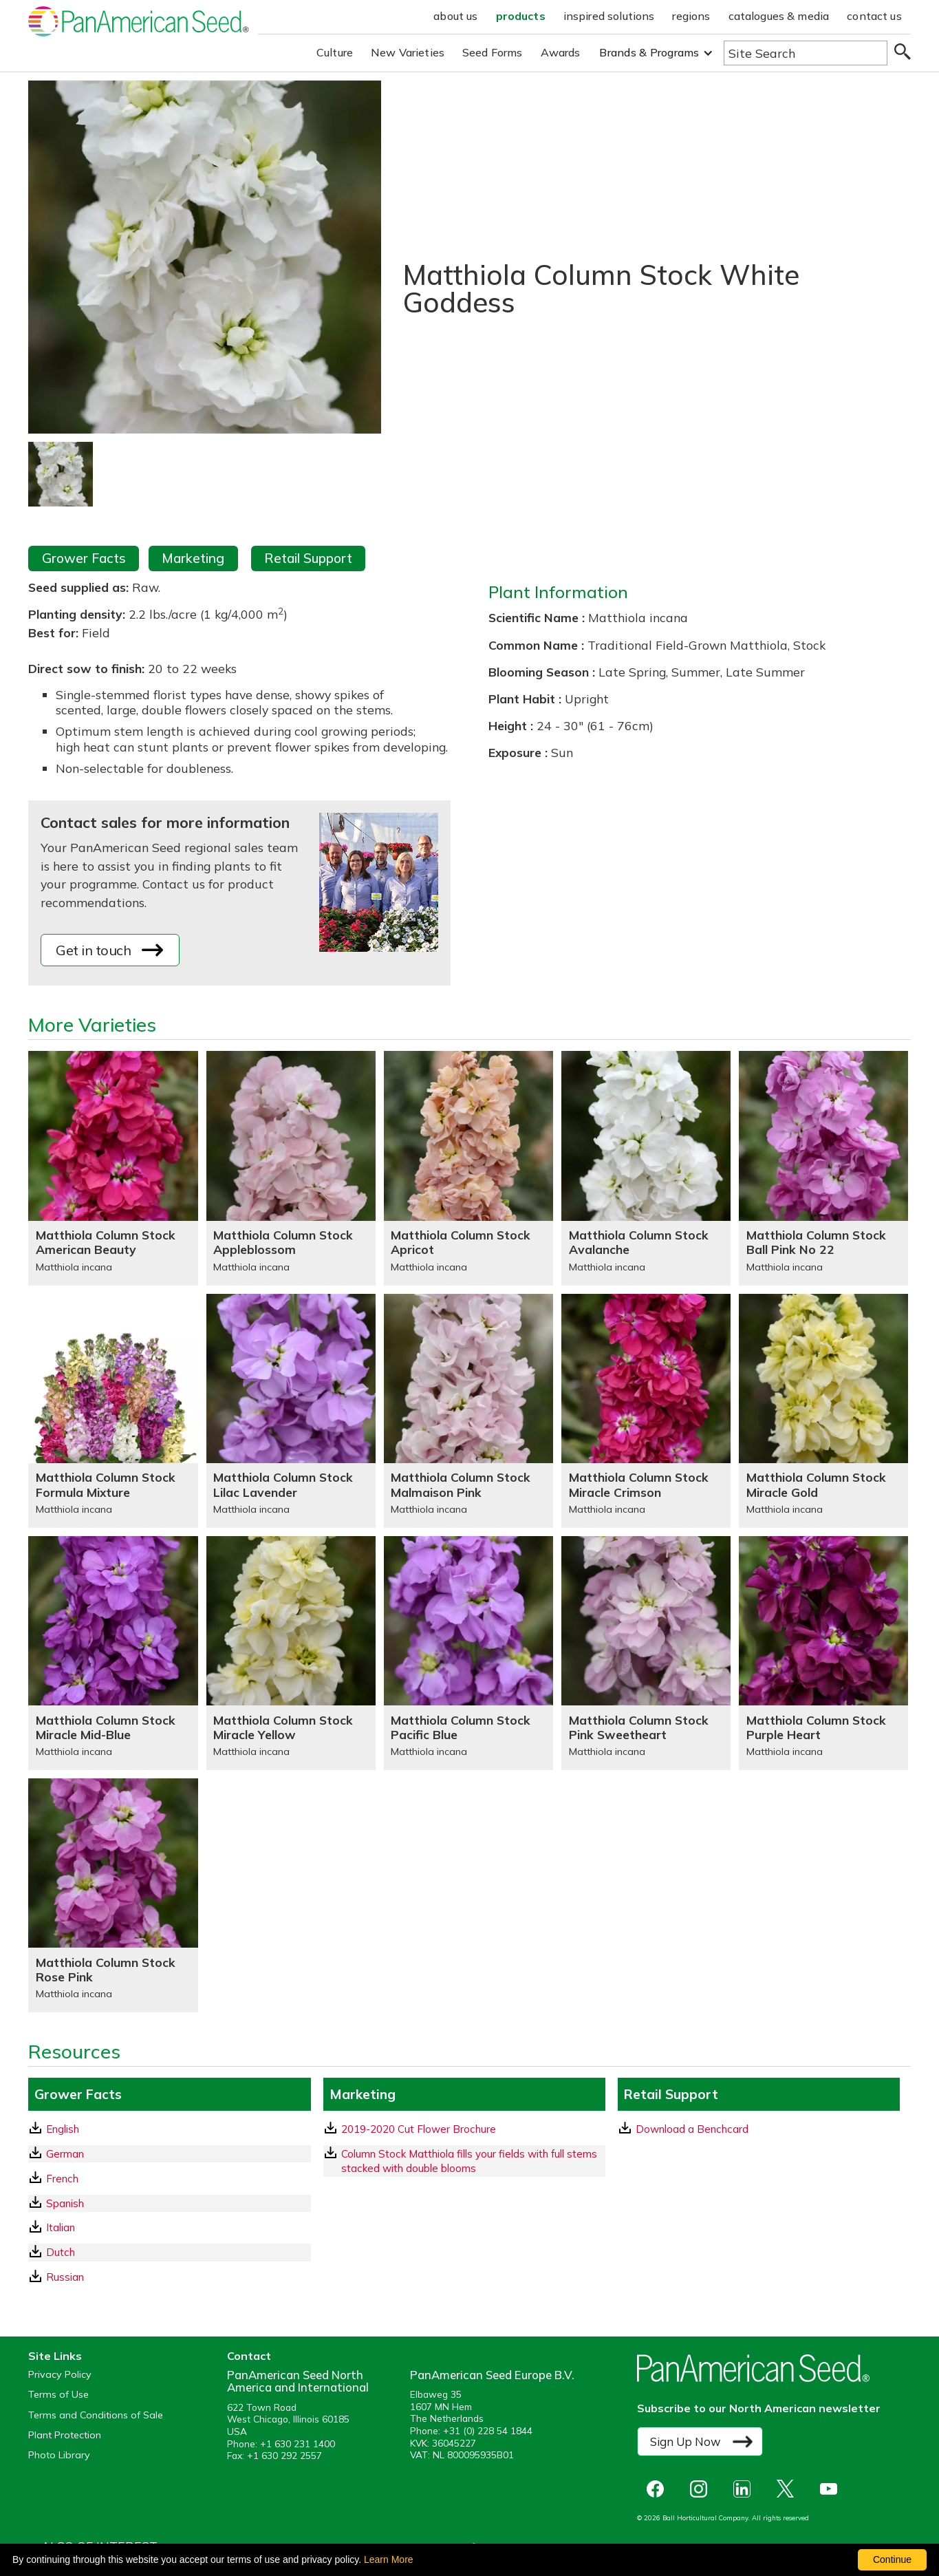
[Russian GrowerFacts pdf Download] (169, 2277)
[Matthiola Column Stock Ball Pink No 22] (823, 1168)
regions (691, 16)
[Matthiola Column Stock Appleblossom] (291, 1168)
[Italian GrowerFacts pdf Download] (169, 2227)
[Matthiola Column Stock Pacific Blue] (468, 1653)
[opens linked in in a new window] (745, 2489)
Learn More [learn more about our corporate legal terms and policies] (388, 2559)
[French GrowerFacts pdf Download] (169, 2178)
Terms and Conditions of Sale (95, 2415)
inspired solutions (609, 16)
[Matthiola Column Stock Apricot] (468, 1168)
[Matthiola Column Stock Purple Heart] (823, 1653)
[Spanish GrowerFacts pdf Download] (169, 2203)
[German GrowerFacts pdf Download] (169, 2153)
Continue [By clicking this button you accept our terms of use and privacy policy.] (892, 2559)
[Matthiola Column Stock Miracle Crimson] (646, 1411)
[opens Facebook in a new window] (658, 2489)
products (521, 16)
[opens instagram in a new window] (702, 2489)
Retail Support (308, 558)
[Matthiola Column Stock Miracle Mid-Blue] (112, 1653)
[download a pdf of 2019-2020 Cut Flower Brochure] (464, 2129)
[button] (656, 52)
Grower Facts (84, 558)
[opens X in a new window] (788, 2489)
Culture (334, 52)
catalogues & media (779, 16)
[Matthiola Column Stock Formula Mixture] (112, 1411)
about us (455, 16)
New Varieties (407, 52)
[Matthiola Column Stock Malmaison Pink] (468, 1411)
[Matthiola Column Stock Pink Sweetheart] (646, 1653)
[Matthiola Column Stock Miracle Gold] (823, 1411)
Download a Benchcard (683, 2129)
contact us (874, 16)
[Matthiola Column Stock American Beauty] (112, 1168)
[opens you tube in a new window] (832, 2489)
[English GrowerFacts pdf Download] (169, 2129)
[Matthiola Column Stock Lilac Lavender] (291, 1411)
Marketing (193, 558)
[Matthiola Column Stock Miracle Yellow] (291, 1653)
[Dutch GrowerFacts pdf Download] (169, 2252)
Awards (561, 52)
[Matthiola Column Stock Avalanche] (646, 1168)
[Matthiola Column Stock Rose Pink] (112, 1895)
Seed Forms (492, 52)
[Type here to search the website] (805, 53)
